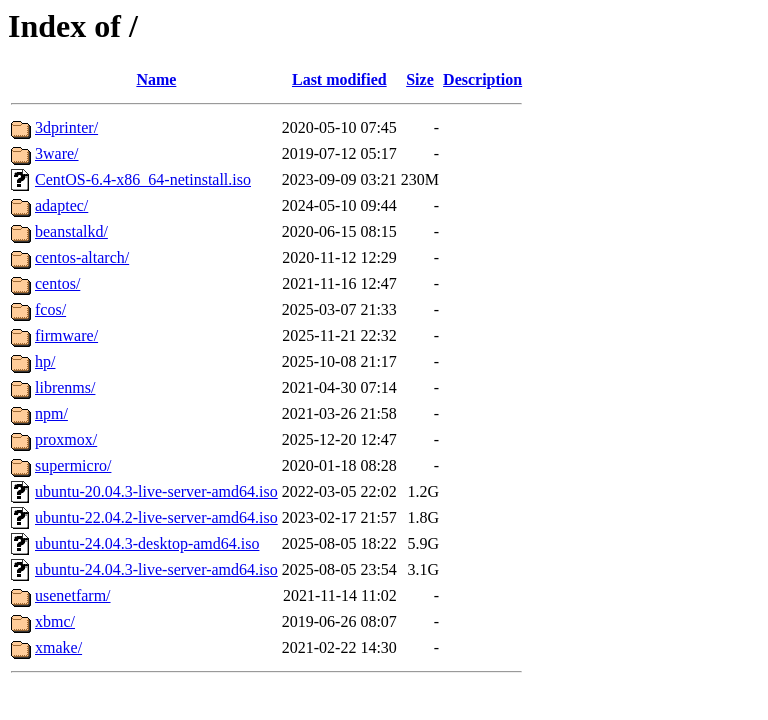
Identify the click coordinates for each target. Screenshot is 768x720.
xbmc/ (55, 621)
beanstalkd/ (71, 231)
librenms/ (65, 387)
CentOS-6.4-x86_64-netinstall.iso (143, 179)
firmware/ (66, 335)
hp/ (45, 361)
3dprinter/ (66, 127)
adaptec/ (61, 205)
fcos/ (50, 309)
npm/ (51, 413)
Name (156, 79)
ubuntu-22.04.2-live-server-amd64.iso (156, 517)
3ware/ (57, 153)
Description (482, 79)
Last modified (339, 79)
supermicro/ (73, 465)
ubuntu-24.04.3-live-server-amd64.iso (156, 569)
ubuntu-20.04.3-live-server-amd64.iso (156, 491)
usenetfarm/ (73, 595)
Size (420, 79)
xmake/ (58, 647)
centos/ (57, 283)
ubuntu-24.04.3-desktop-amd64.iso (147, 543)
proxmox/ (66, 439)
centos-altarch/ (82, 257)
